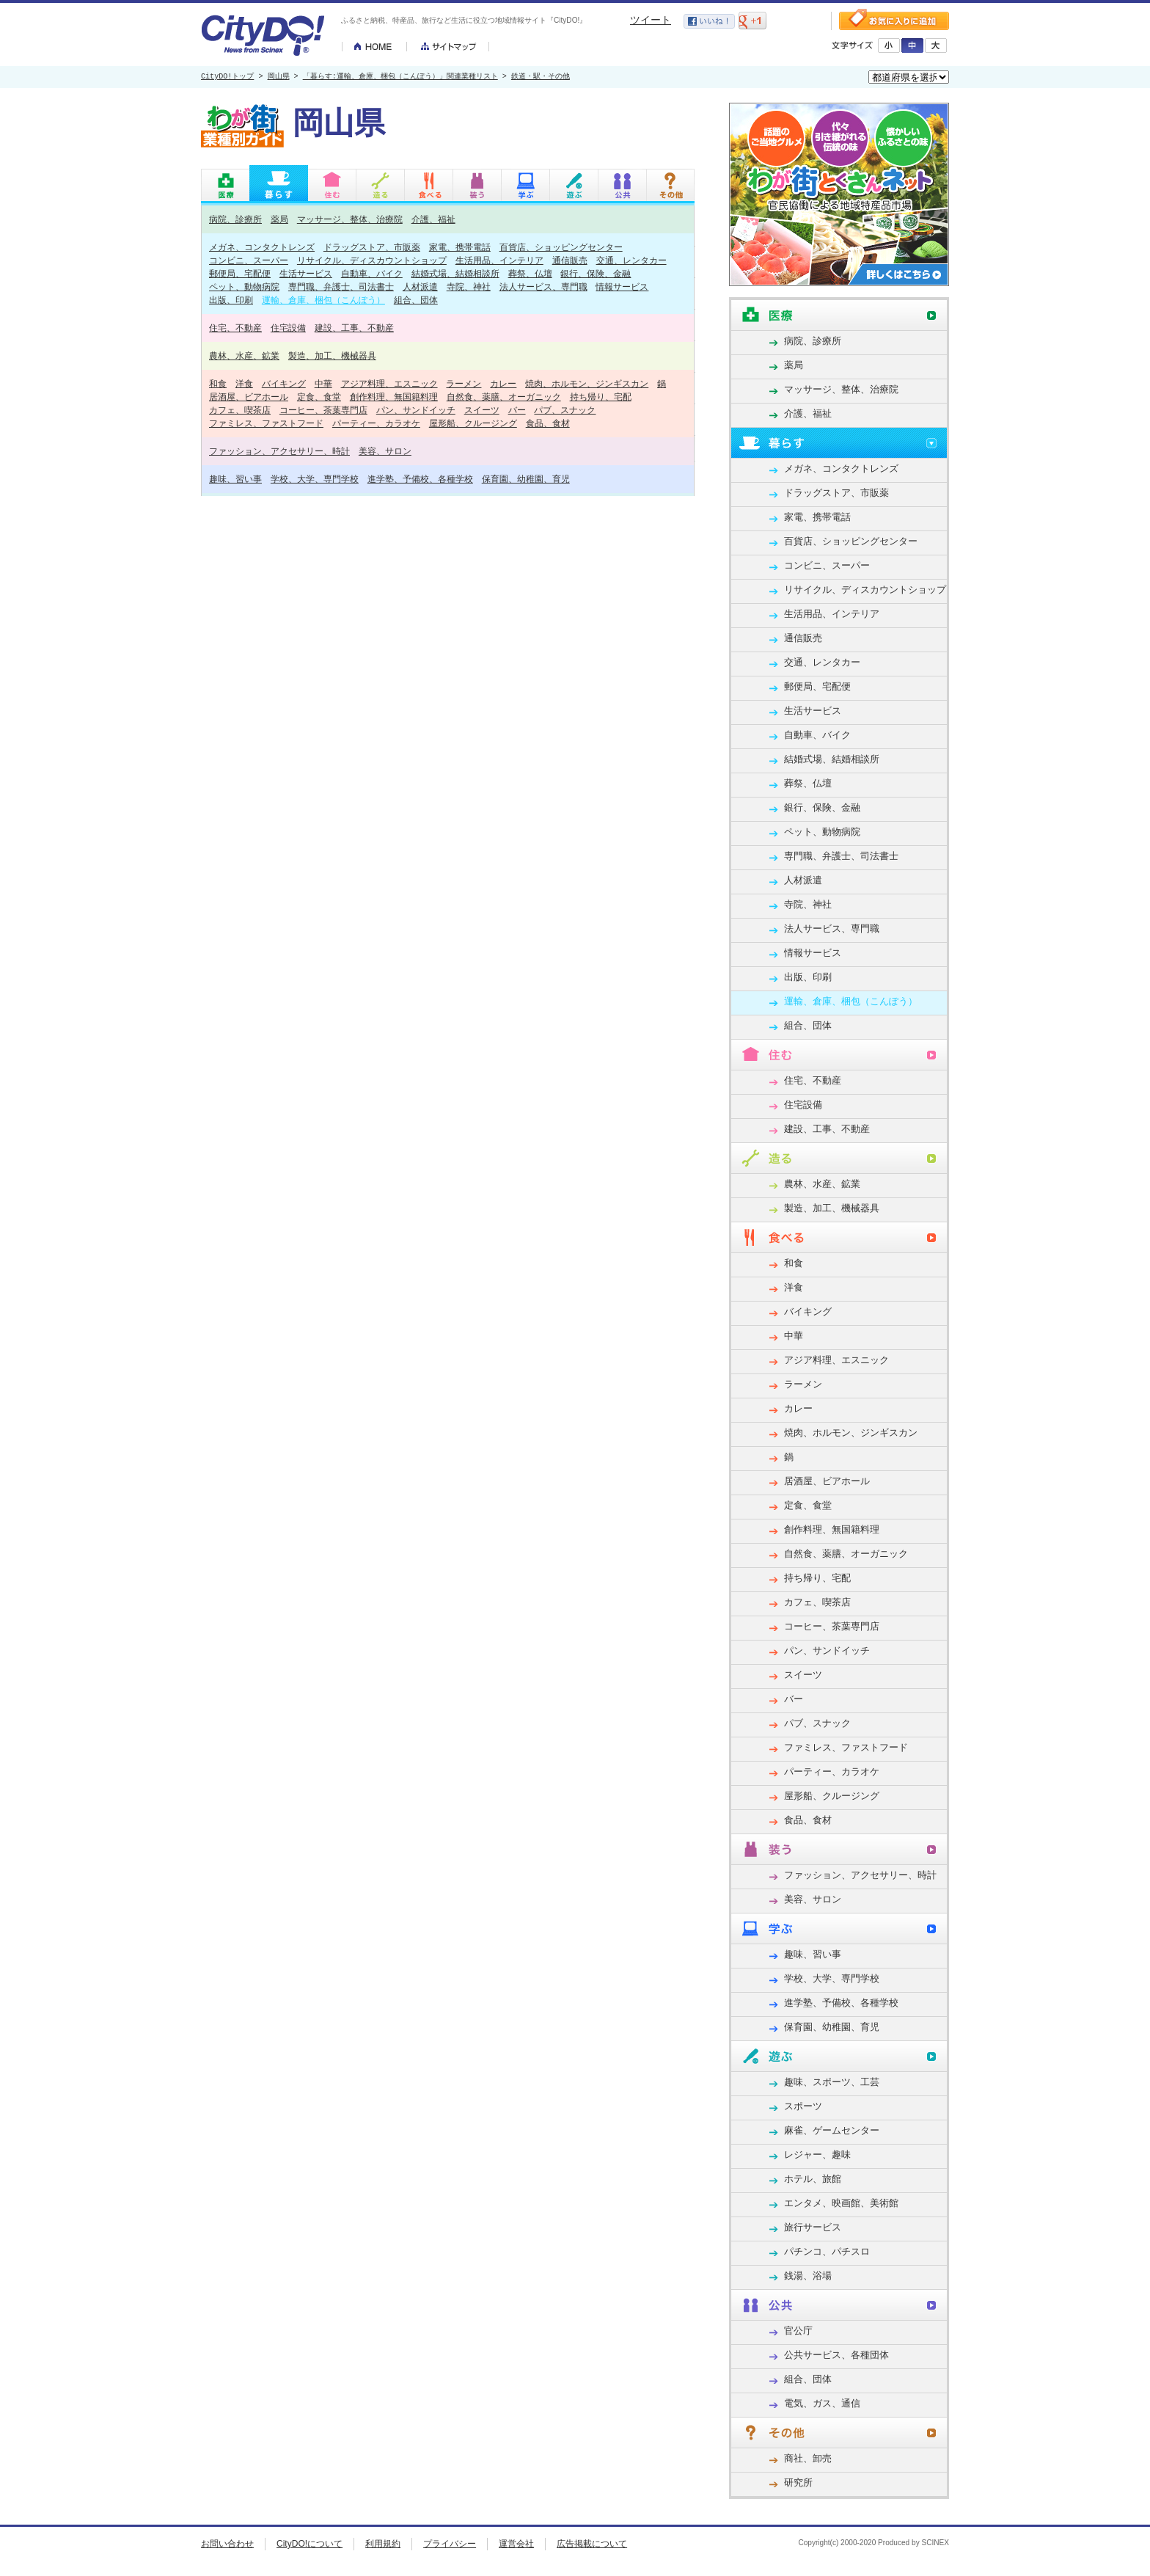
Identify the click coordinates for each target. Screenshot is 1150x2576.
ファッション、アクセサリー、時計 (279, 451)
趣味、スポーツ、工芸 (831, 2081)
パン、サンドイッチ (415, 410)
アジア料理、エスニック (389, 383)
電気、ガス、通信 (822, 2403)
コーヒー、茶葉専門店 (323, 410)
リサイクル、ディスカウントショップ (372, 260)
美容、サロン (385, 451)
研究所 (798, 2482)
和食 (218, 383)
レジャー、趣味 (817, 2154)
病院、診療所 (235, 219)
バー (517, 410)
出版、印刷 (231, 299)
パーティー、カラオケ (376, 423)
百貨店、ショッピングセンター (561, 247)
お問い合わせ (227, 2544)
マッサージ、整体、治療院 (350, 219)
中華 (323, 383)
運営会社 (516, 2544)
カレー (503, 383)
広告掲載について (592, 2544)
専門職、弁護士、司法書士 (341, 286)
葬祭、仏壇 (530, 273)
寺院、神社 (469, 286)
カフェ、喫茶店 (240, 410)
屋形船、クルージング (473, 423)
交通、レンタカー (631, 260)
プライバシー (449, 2544)
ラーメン (463, 383)
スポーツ (803, 2106)
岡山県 (279, 77)
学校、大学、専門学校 (315, 479)
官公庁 (798, 2330)
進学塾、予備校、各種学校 (420, 479)
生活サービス (305, 273)
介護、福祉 (433, 219)
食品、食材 (548, 423)
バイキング (284, 383)
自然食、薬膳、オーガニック (504, 396)
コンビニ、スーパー (248, 260)
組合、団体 (416, 299)
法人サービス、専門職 (543, 286)
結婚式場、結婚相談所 (455, 273)
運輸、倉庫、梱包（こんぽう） (323, 299)
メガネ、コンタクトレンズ (262, 247)
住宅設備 (288, 327)
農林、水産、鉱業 (244, 355)
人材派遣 (420, 286)
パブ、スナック (565, 410)
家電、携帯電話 (460, 247)
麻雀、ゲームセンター (831, 2130)
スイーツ (481, 410)
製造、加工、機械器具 (332, 355)
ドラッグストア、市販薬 (371, 247)
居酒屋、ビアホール (248, 396)
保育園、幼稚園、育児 (526, 479)
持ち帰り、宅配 (600, 396)
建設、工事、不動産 (354, 327)
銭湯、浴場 (808, 2275)
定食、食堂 (319, 396)
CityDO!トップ (227, 77)
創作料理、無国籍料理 (394, 396)
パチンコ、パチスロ (827, 2251)
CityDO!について (309, 2544)
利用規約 (382, 2544)
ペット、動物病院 (244, 286)
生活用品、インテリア (499, 260)
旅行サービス (812, 2227)
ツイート (650, 20)
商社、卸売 (808, 2458)
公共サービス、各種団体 (836, 2354)
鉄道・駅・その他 (540, 77)
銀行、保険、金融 (595, 273)
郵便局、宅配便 (240, 273)
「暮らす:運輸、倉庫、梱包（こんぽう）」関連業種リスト (400, 77)
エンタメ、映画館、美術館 (841, 2202)
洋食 (244, 383)
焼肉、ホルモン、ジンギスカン (586, 383)
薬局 (279, 219)
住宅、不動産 (235, 327)
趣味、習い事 (235, 479)
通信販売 (569, 260)
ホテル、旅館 (812, 2178)
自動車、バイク (372, 273)
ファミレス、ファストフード (266, 423)
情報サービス (622, 286)
